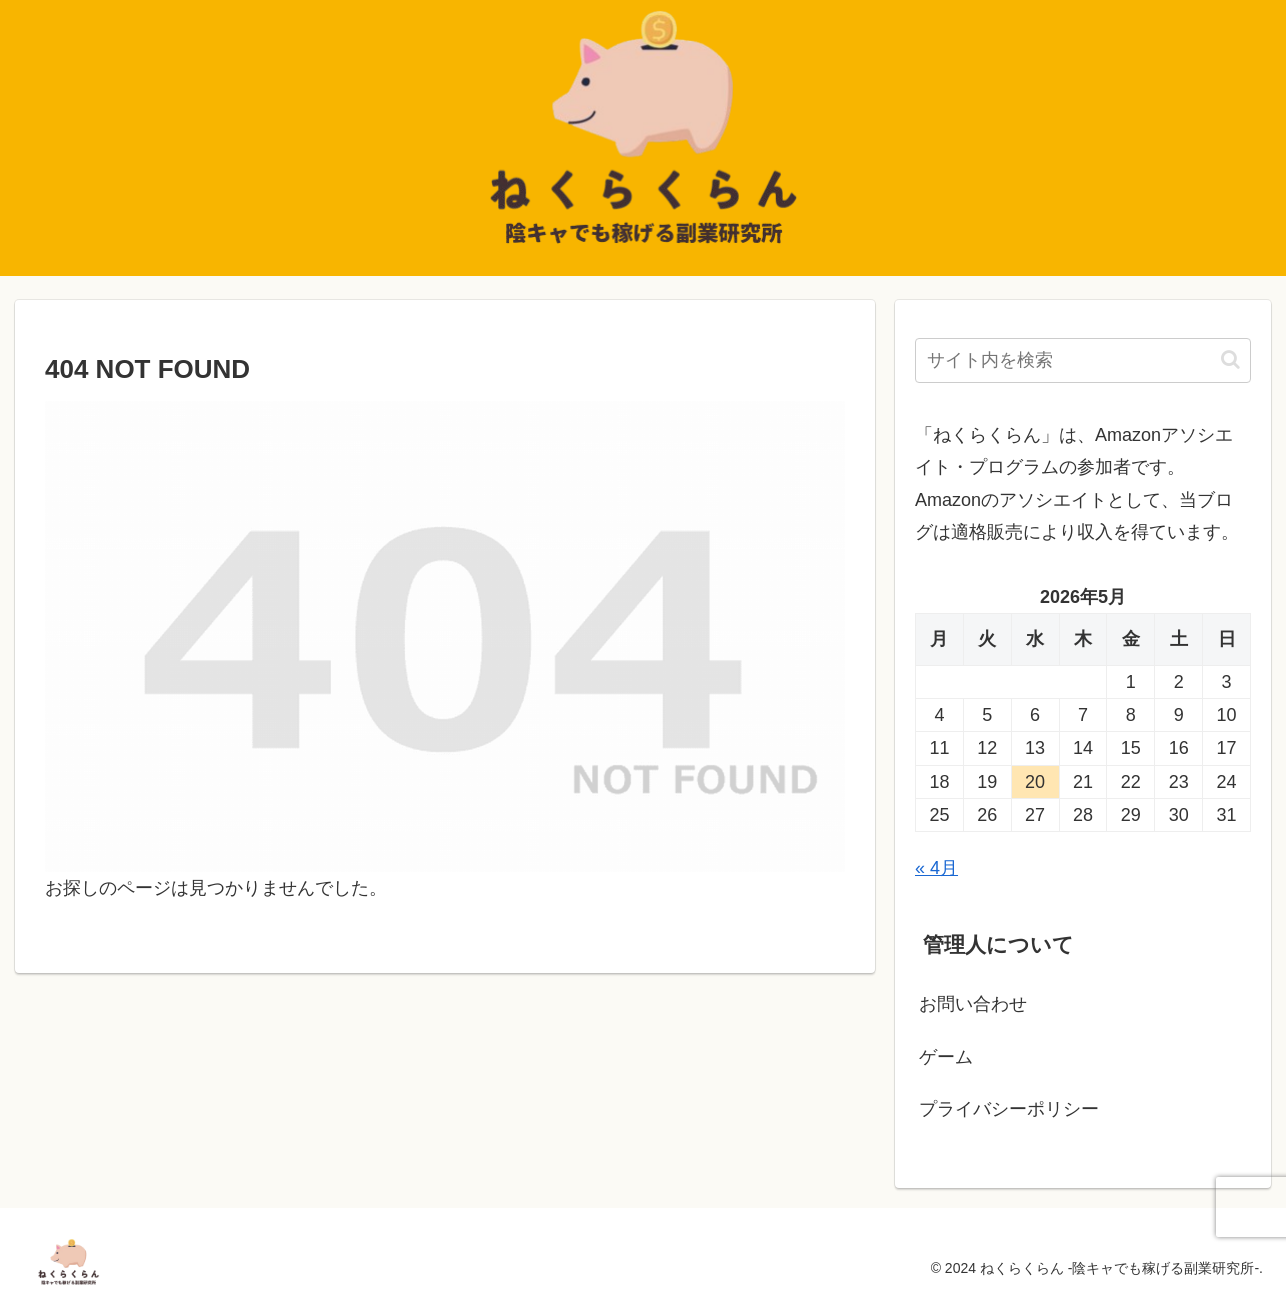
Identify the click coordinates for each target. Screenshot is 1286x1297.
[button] (1230, 359)
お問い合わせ (973, 1004)
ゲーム (946, 1057)
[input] (1083, 360)
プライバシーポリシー (1009, 1109)
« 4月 (936, 868)
